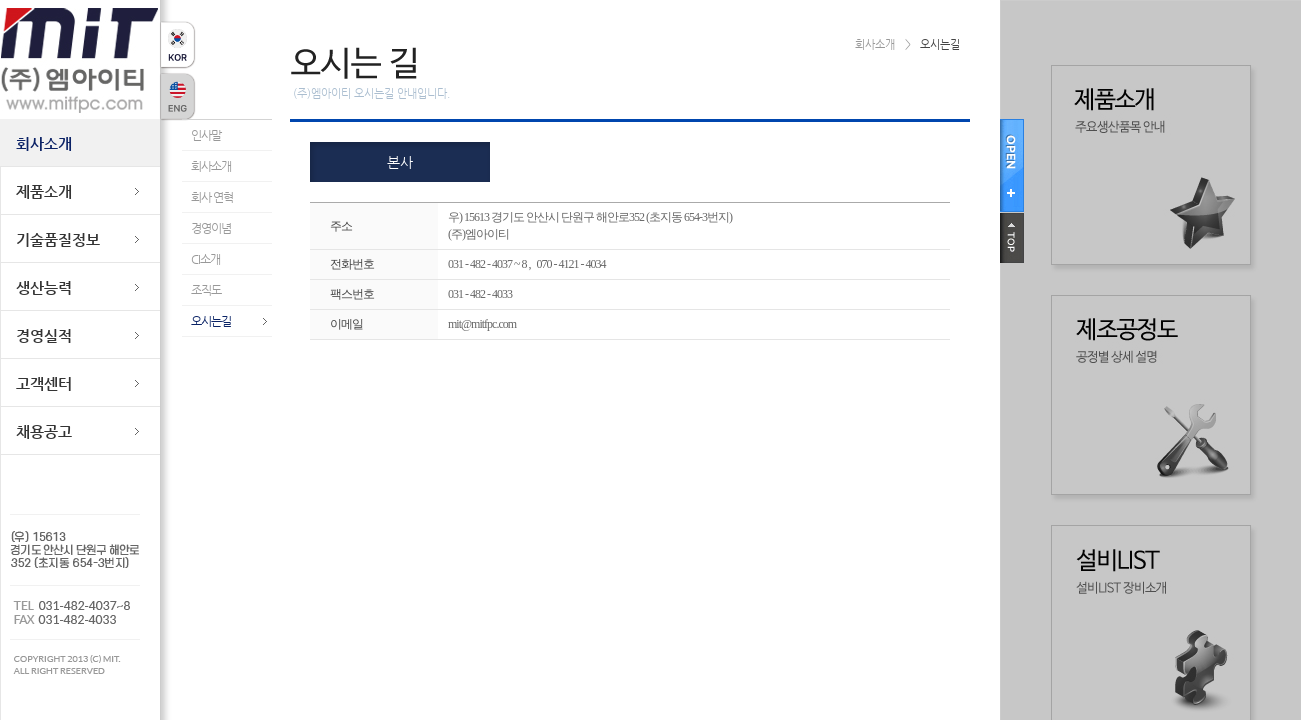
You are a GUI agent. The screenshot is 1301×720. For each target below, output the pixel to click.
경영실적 (44, 335)
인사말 (206, 135)
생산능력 (44, 287)
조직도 (206, 290)
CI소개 (205, 259)
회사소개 (44, 143)
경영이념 (211, 228)
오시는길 (211, 321)
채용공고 (44, 431)
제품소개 (44, 191)
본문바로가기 (30, 0)
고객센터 (44, 383)
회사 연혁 (212, 197)
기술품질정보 (58, 239)
